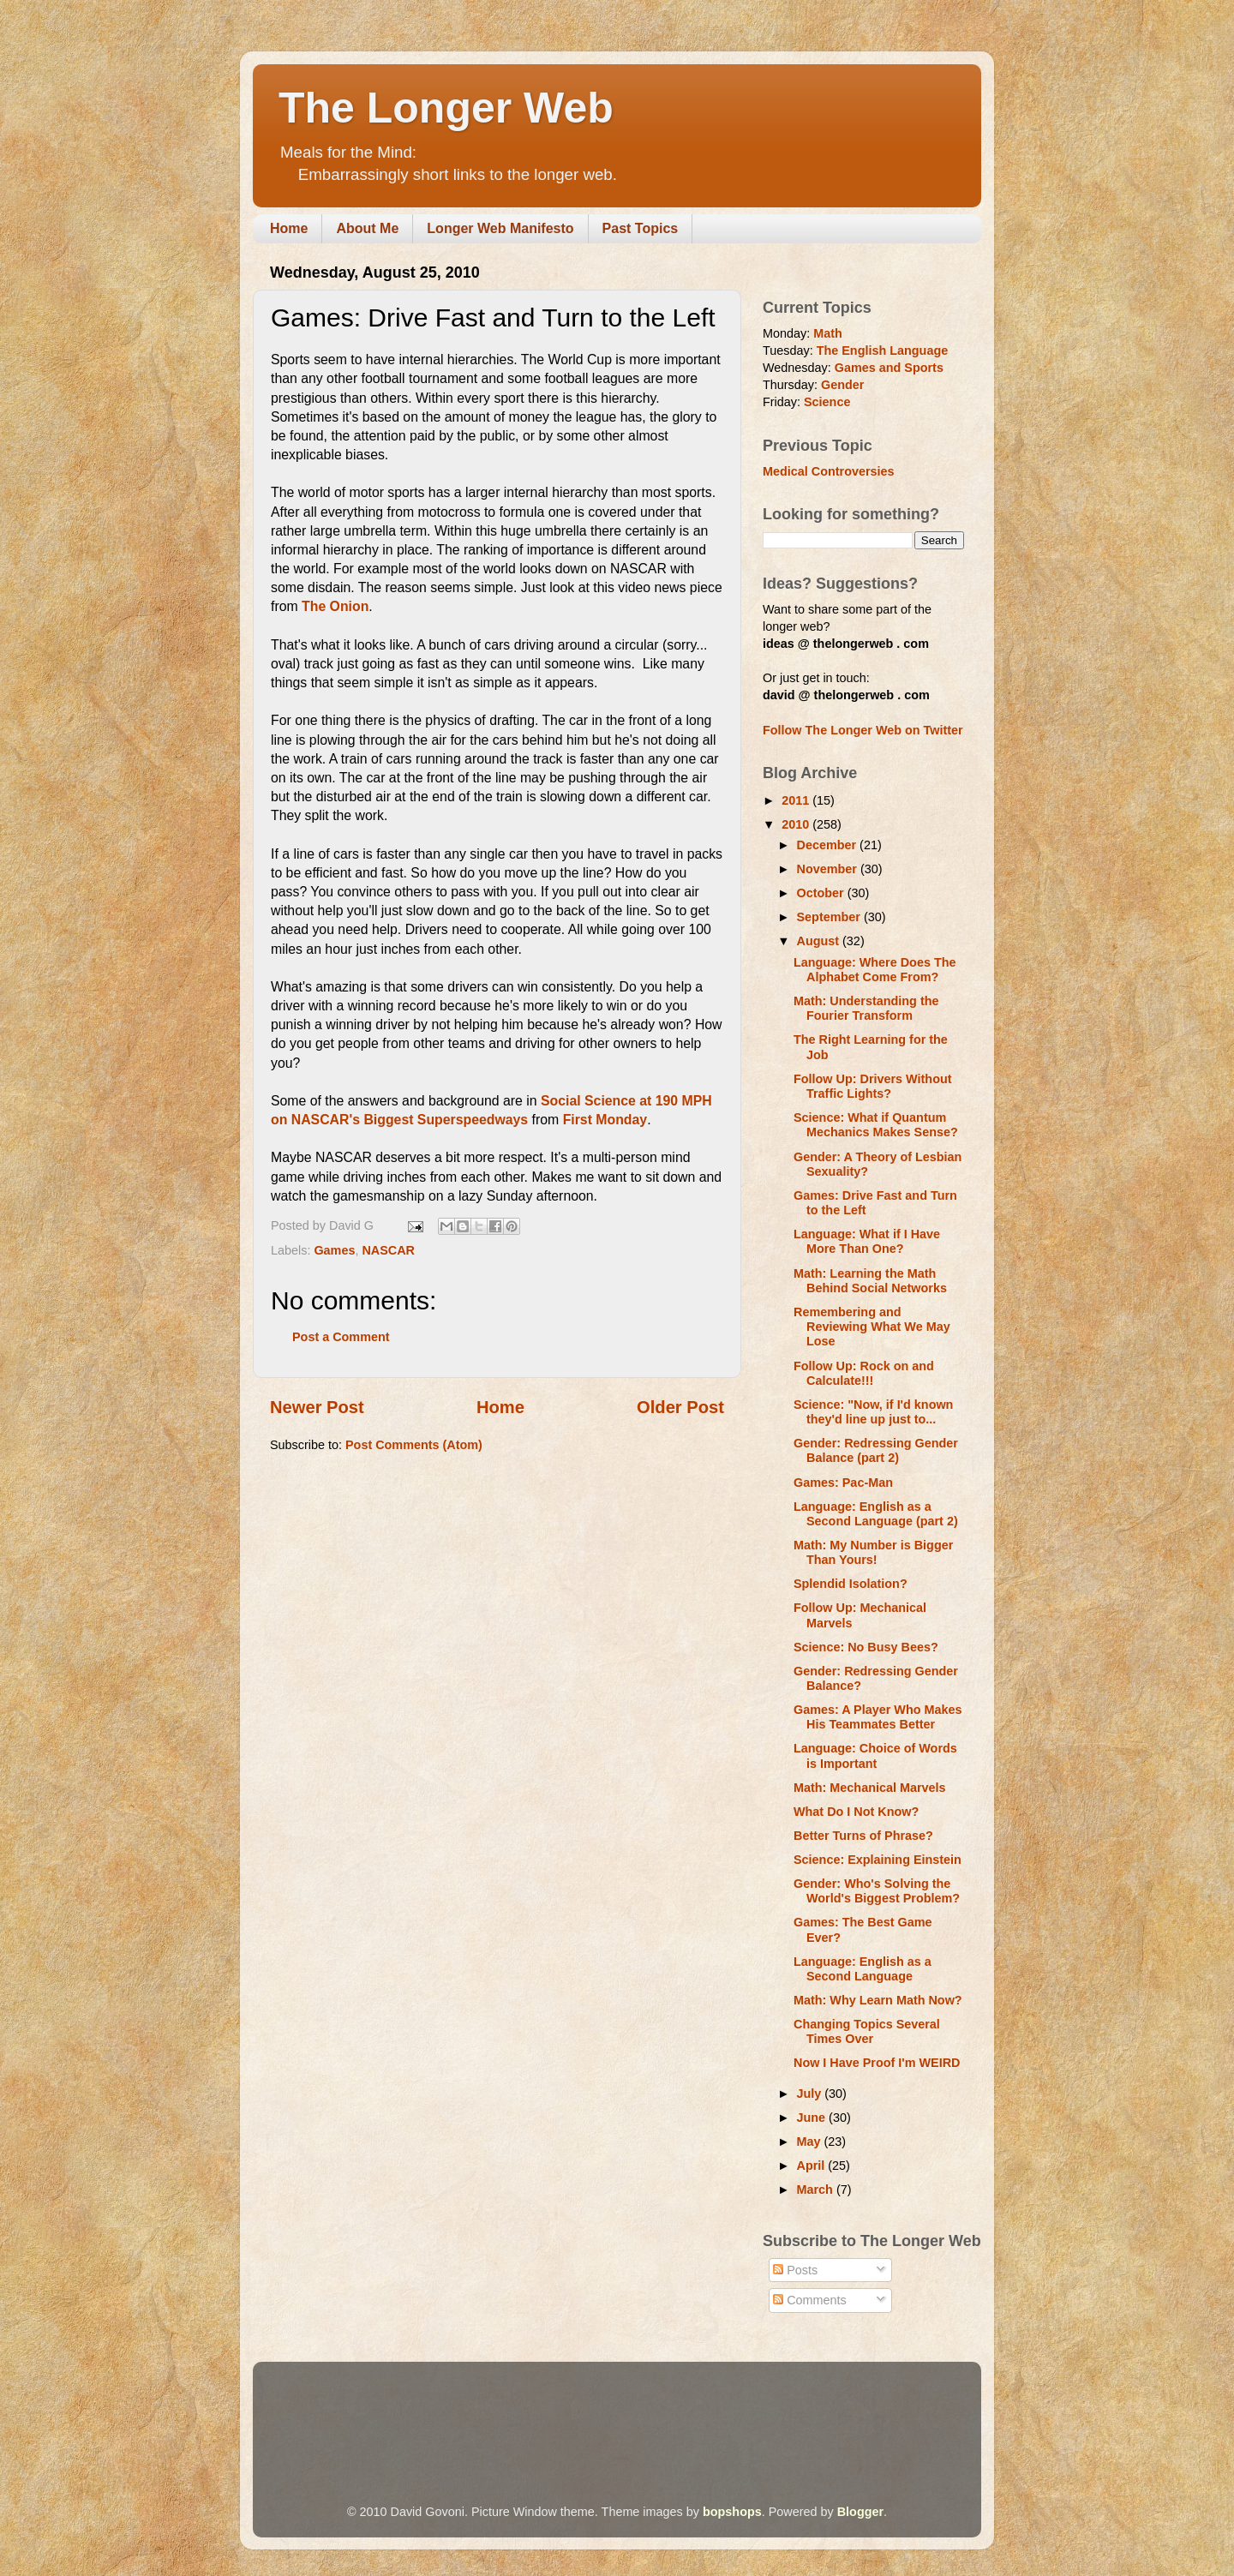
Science (827, 402)
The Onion (335, 606)
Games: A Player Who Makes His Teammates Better (877, 1717)
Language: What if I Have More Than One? (867, 1241)
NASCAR (388, 1250)
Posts (795, 2270)
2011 (797, 800)
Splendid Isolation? (851, 1584)
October (822, 893)
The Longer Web (446, 108)
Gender (842, 385)
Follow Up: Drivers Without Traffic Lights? (873, 1086)
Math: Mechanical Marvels (870, 1787)
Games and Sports (889, 367)
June (813, 2117)
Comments (810, 2300)
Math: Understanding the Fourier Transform (866, 1008)
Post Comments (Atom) (413, 1445)
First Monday (605, 1119)
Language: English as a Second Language (862, 1969)
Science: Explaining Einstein (877, 1859)
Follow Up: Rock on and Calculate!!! (864, 1373)
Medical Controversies (829, 471)
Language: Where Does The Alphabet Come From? (875, 970)
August (820, 941)
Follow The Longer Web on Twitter (863, 730)
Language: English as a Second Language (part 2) (876, 1514)
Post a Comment (341, 1337)
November (828, 869)
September (830, 917)
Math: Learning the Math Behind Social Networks (870, 1281)
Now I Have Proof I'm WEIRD (877, 2063)
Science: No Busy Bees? (866, 1647)
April (813, 2165)
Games (334, 1250)
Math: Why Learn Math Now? (878, 2000)
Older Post (680, 1407)
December (828, 845)
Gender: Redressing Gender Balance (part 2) (876, 1450)
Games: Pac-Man (843, 1482)
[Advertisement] (582, 2408)
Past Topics (640, 228)
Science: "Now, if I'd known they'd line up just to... (873, 1412)
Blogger (860, 2512)
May (810, 2141)
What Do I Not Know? (856, 1811)
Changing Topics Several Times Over (867, 2031)
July (811, 2093)
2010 (797, 824)
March (816, 2189)
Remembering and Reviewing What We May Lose (872, 1327)
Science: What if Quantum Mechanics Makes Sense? (876, 1125)
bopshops (732, 2512)
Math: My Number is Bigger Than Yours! (873, 1552)
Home (289, 228)
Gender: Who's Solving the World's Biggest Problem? (877, 1891)
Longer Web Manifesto (500, 228)
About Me (367, 228)
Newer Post (317, 1407)
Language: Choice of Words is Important (875, 1755)
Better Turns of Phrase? (863, 1835)
